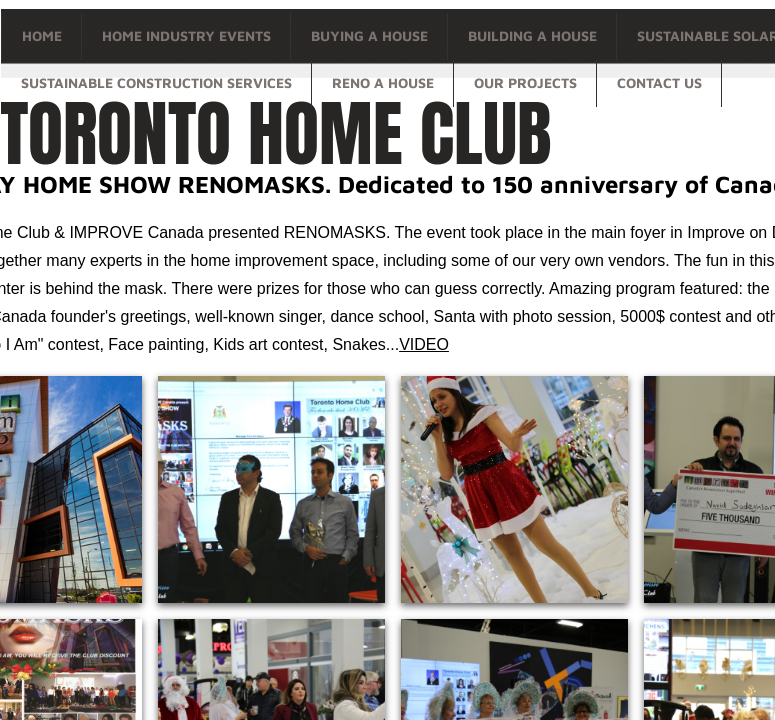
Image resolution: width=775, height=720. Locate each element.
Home (42, 35)
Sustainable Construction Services (156, 82)
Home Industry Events (186, 35)
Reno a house (383, 82)
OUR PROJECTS (525, 82)
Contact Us (659, 82)
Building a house (532, 35)
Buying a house (369, 35)
